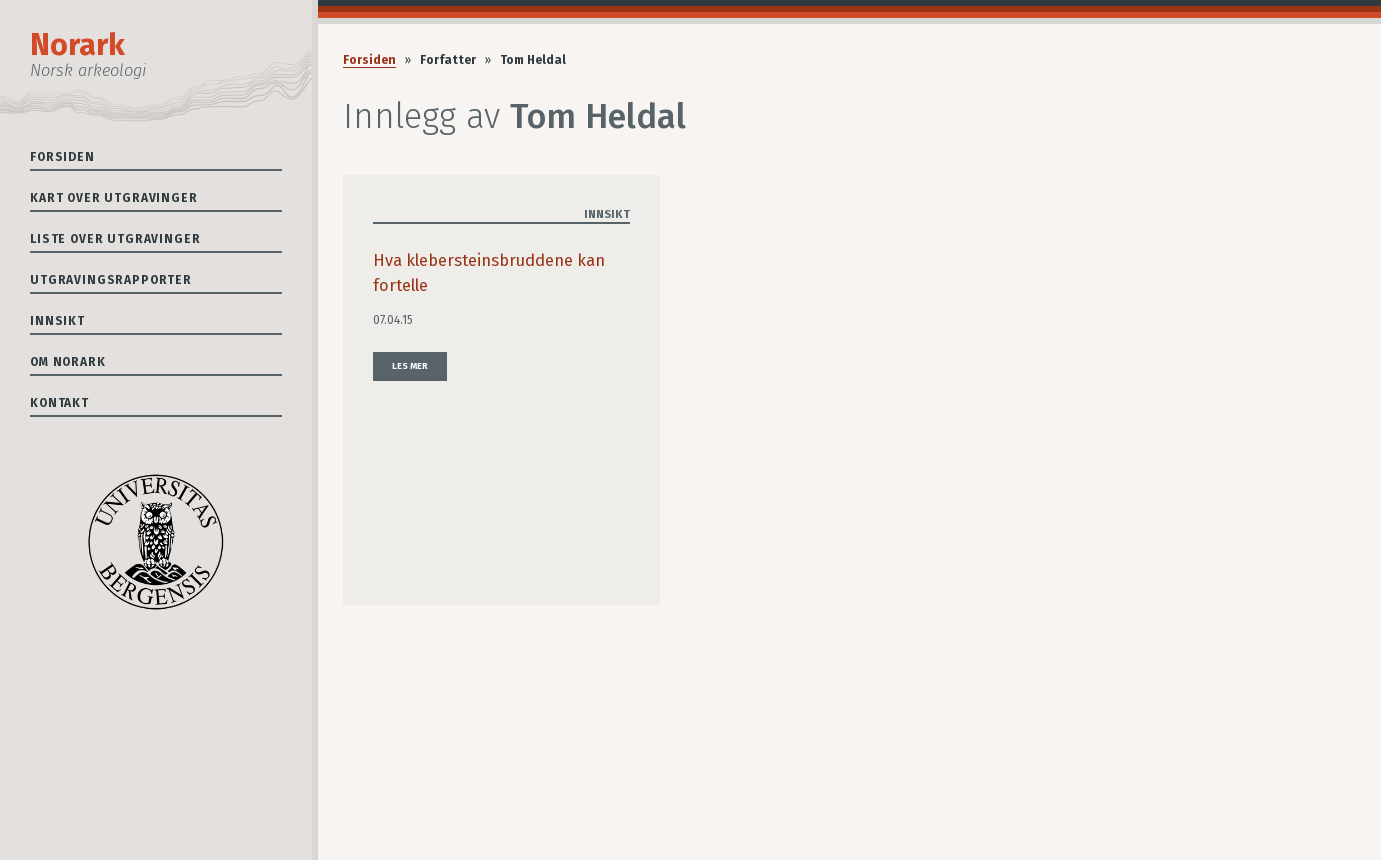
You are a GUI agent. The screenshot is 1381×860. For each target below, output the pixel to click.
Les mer (410, 366)
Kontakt (59, 403)
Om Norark (68, 362)
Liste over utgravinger (115, 239)
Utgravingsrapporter (111, 280)
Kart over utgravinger (114, 198)
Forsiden (62, 157)
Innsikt (57, 321)
